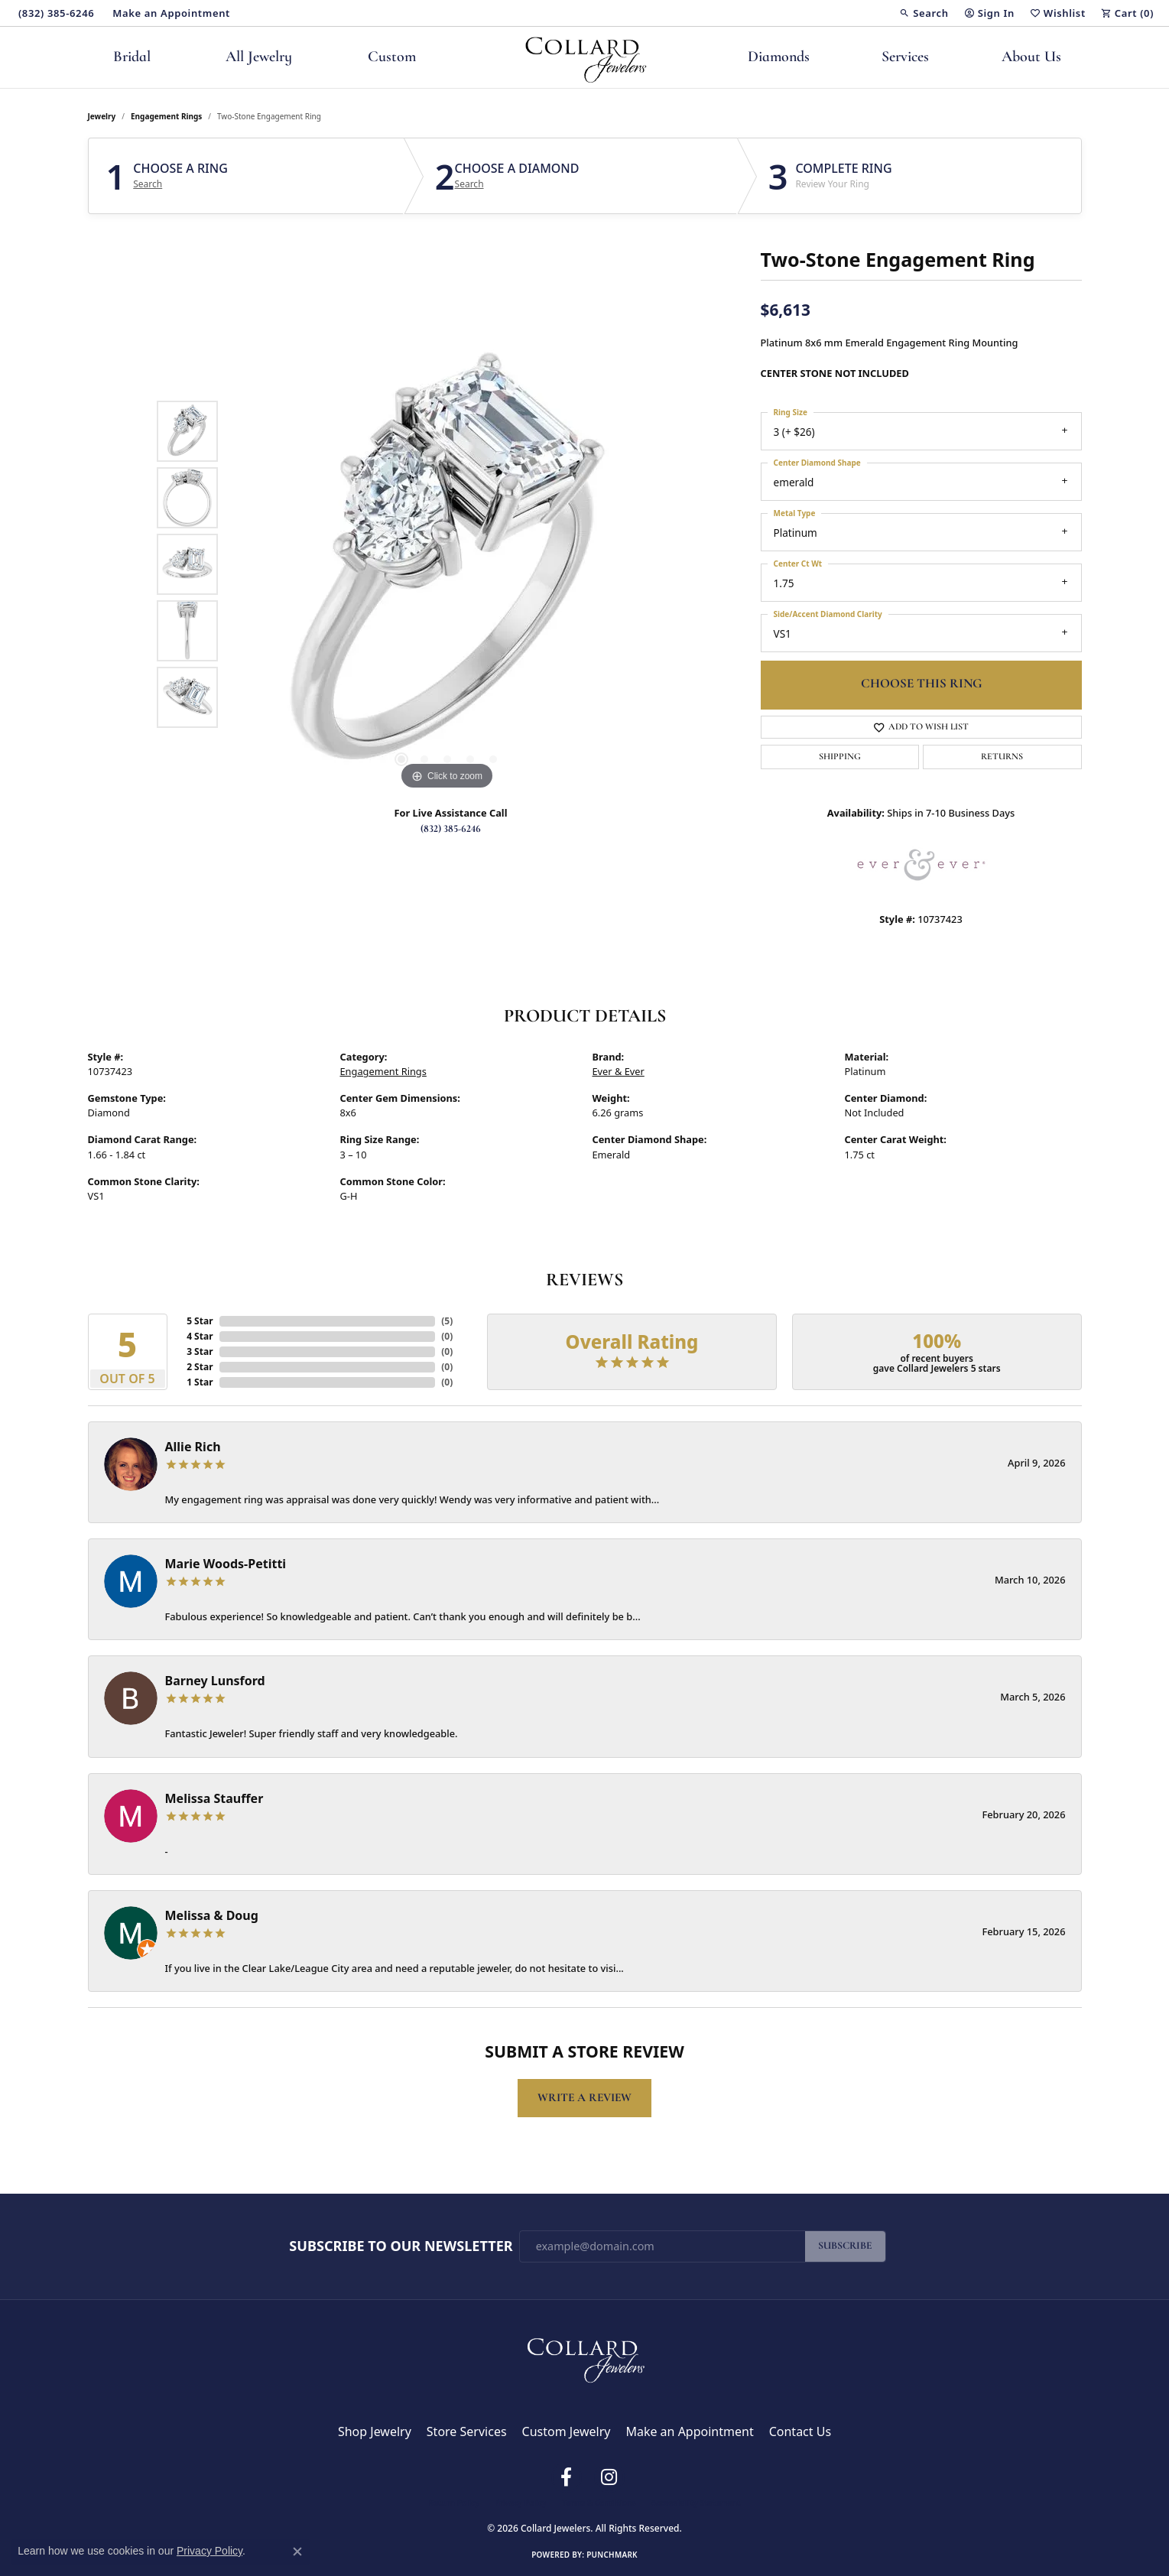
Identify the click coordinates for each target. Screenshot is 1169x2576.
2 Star (200, 1366)
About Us (1031, 57)
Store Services (467, 2431)
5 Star (200, 1320)
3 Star (200, 1351)
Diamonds (779, 57)
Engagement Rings (166, 116)
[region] (447, 564)
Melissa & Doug (211, 1915)
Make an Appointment (689, 2431)
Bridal (132, 57)
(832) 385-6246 (451, 829)
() (447, 1320)
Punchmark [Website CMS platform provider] (612, 2554)
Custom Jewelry (566, 2431)
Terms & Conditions (599, 2502)
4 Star (200, 1336)
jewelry (102, 116)
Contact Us (800, 2431)
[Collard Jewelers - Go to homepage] (585, 2356)
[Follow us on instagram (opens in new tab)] (609, 2477)
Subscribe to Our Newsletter (400, 2246)
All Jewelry (259, 57)
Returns (1002, 757)
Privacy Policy (521, 2502)
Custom (392, 57)
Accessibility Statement (696, 2502)
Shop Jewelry (374, 2431)
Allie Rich (193, 1446)
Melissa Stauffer (214, 1798)
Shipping (840, 757)
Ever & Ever (619, 1071)
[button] (923, 13)
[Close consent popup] (297, 2551)
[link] (54, 13)
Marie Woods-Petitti (226, 1563)
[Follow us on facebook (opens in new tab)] (566, 2477)
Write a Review (584, 2098)
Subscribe (845, 2246)
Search (147, 184)
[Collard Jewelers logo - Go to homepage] (584, 57)
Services (905, 57)
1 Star (200, 1382)
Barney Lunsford (215, 1680)
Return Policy (454, 2502)
